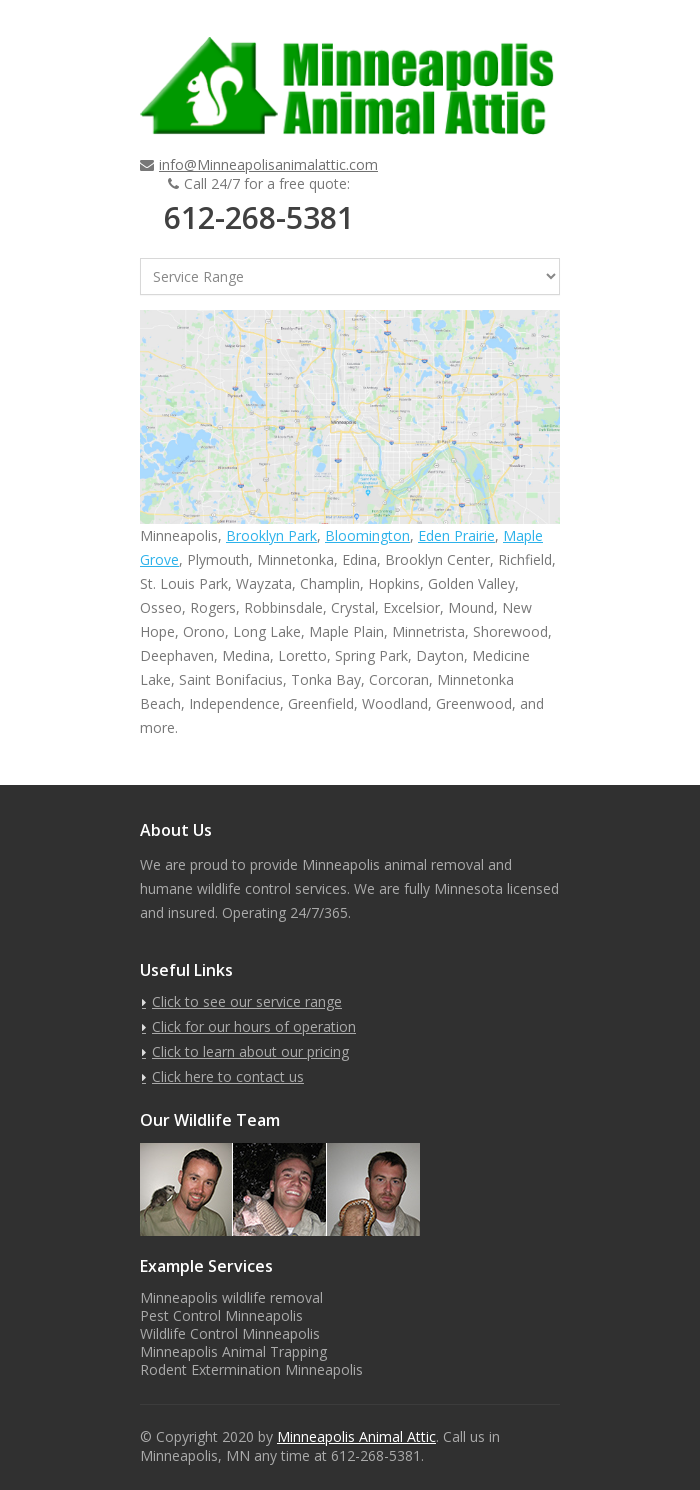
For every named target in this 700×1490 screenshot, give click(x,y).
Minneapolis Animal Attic (356, 1436)
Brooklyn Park (271, 535)
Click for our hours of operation (254, 1026)
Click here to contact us (228, 1076)
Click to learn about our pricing (250, 1051)
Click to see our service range (247, 1001)
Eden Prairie (456, 535)
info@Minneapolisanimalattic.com (268, 164)
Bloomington (367, 535)
